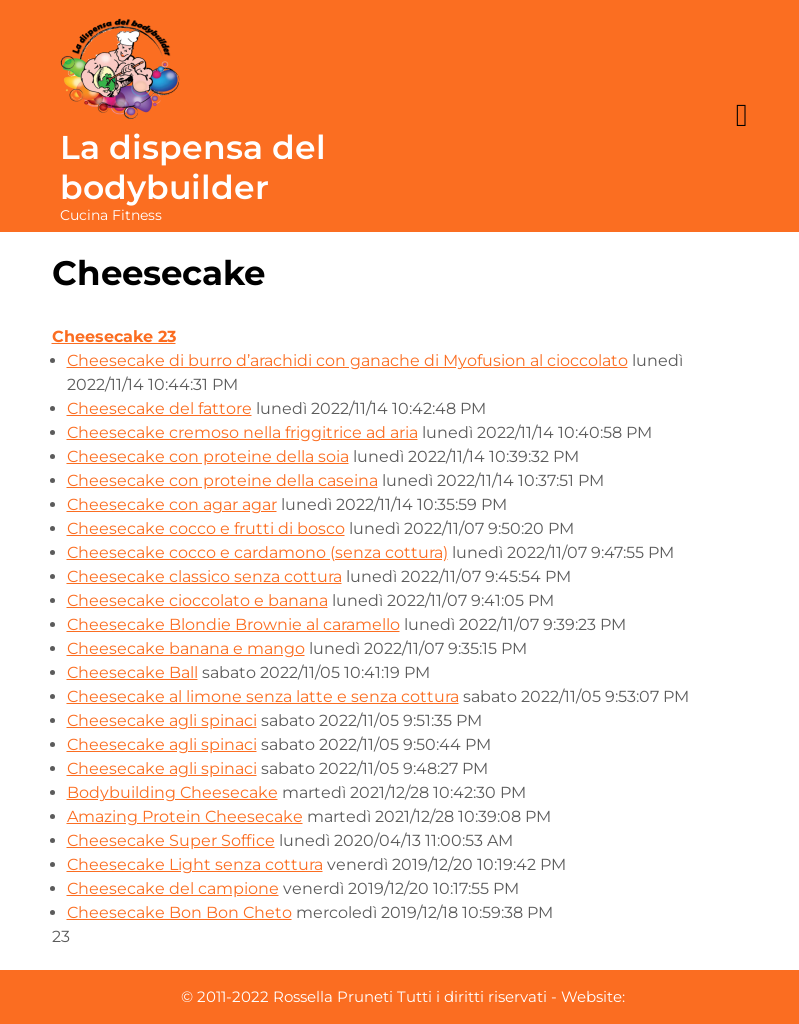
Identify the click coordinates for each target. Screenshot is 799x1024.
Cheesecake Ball (132, 672)
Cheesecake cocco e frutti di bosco (206, 528)
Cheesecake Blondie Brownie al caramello (233, 624)
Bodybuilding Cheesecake (172, 792)
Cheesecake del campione (173, 888)
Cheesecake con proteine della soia (208, 456)
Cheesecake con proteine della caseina (222, 480)
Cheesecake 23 (114, 336)
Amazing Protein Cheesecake (185, 816)
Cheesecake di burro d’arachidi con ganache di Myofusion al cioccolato (347, 360)
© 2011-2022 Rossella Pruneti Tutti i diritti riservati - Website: (403, 996)
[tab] (742, 116)
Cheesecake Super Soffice (171, 840)
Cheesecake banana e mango (186, 648)
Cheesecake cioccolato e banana (197, 600)
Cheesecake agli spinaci (162, 720)
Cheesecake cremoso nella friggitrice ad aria (242, 432)
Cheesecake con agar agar (172, 504)
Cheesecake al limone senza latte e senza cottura (263, 696)
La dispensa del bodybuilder (193, 167)
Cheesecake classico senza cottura (204, 576)
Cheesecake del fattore (159, 408)
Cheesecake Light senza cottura (195, 864)
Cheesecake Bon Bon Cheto (179, 912)
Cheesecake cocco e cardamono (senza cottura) (257, 552)
